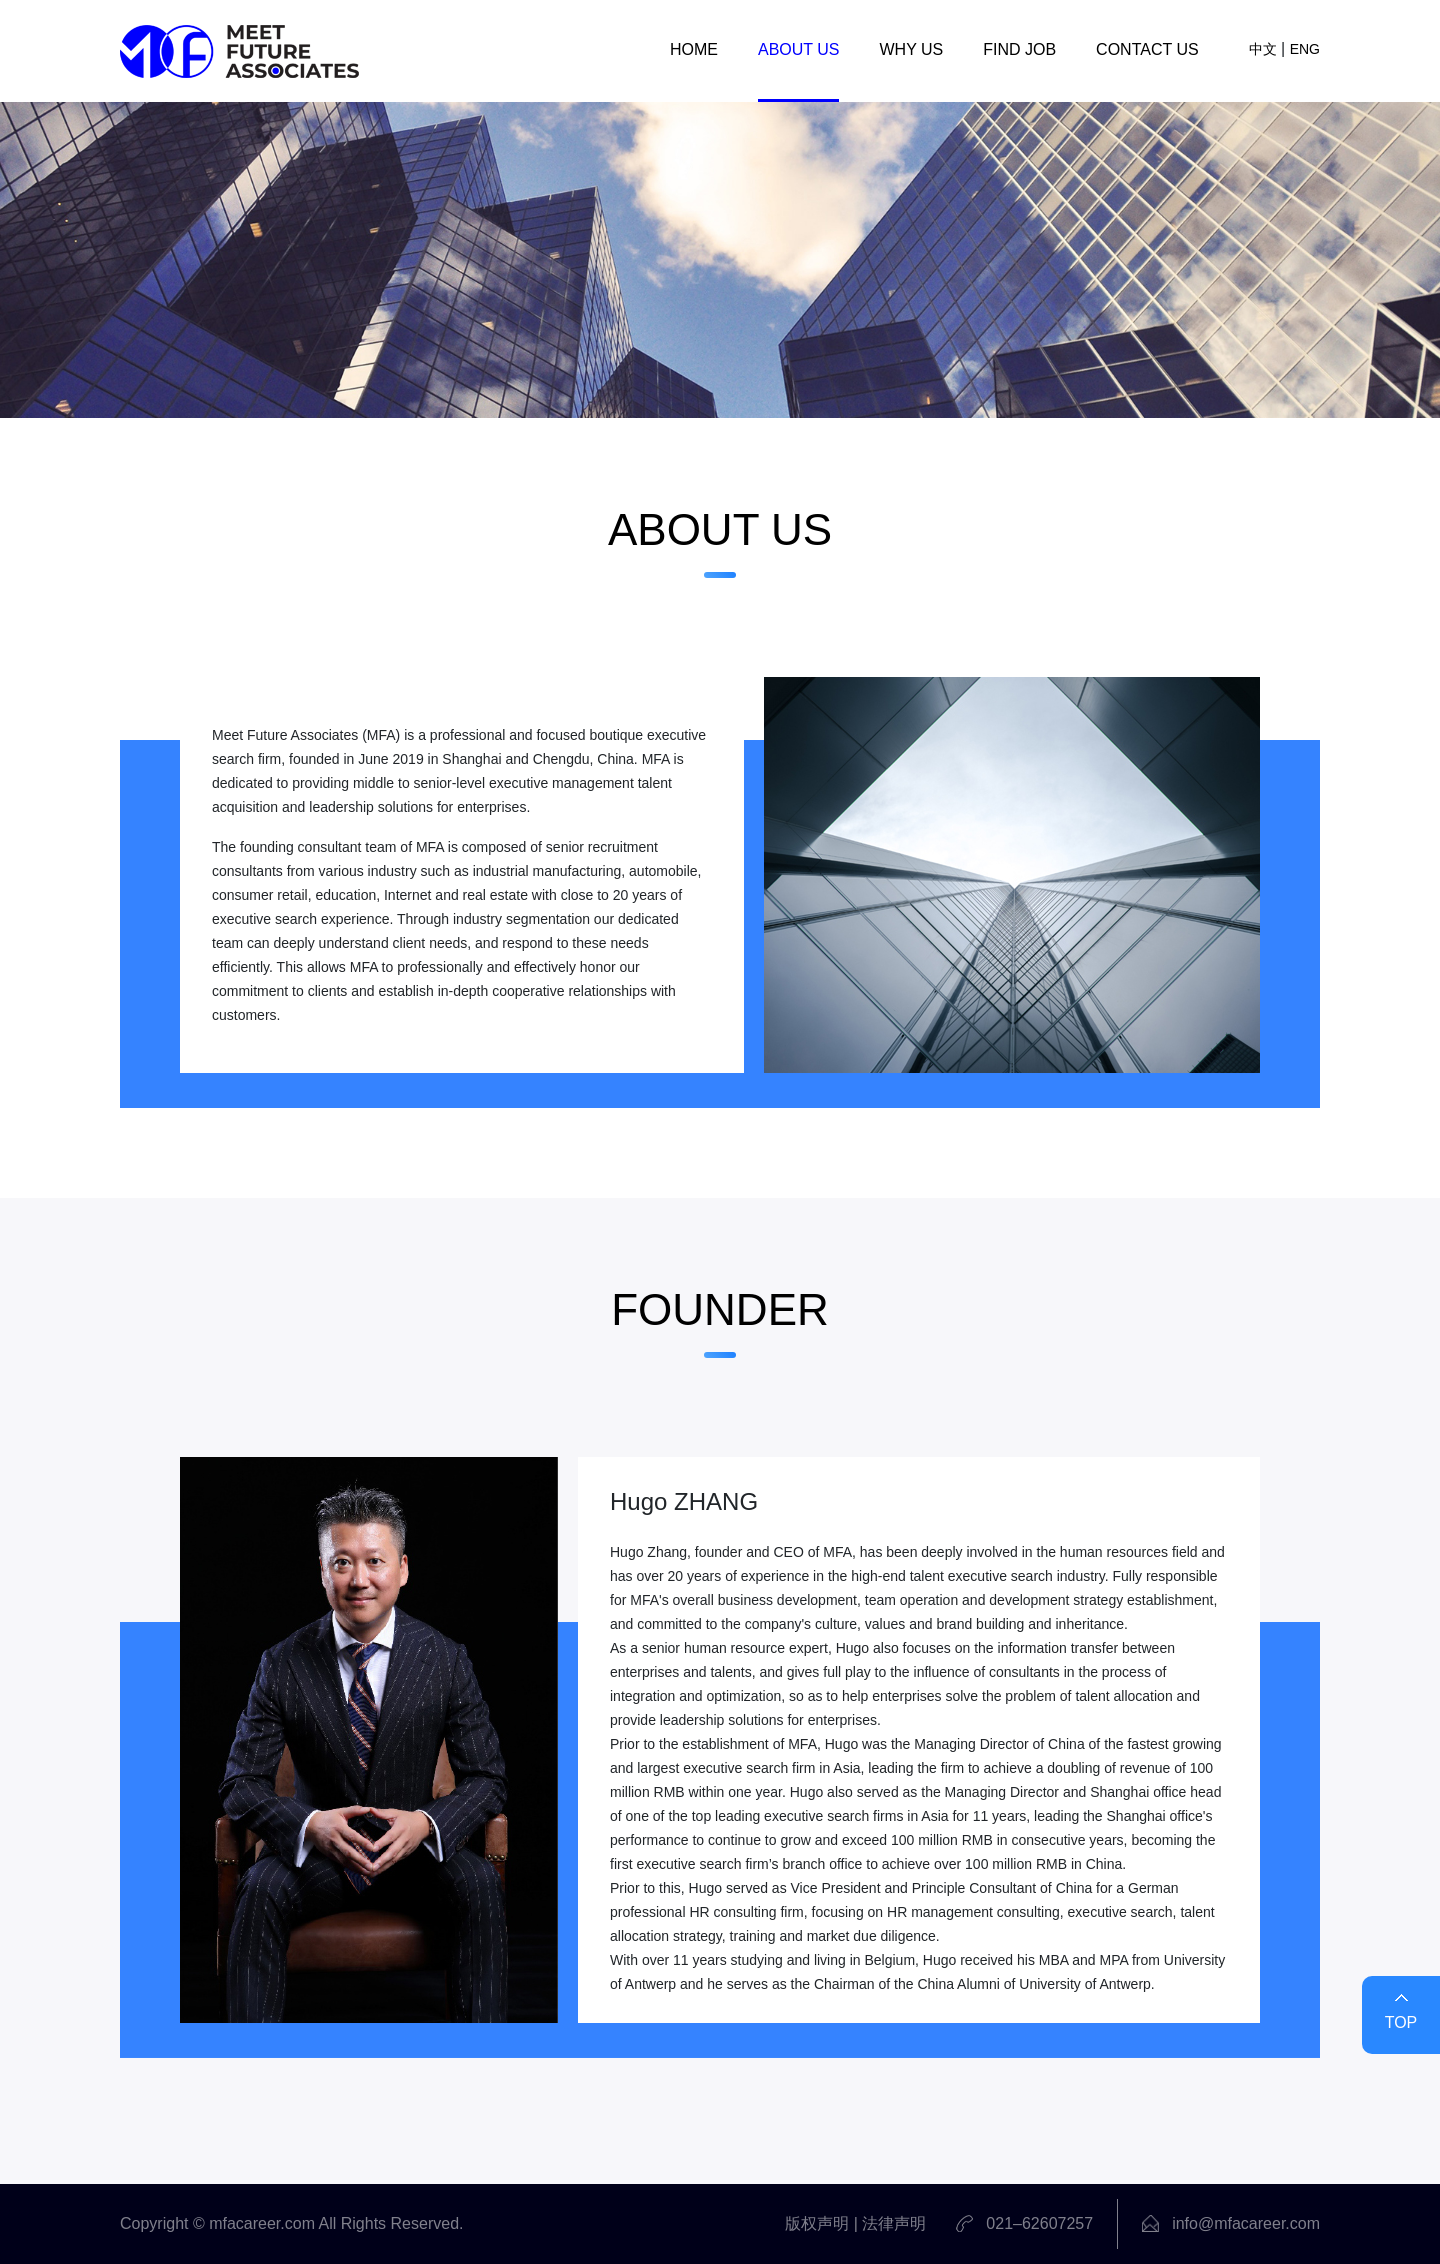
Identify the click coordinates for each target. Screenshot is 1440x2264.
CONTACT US (1147, 49)
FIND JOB (1019, 49)
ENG (1305, 49)
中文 (1263, 49)
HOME (694, 49)
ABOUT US (799, 49)
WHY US (911, 49)
